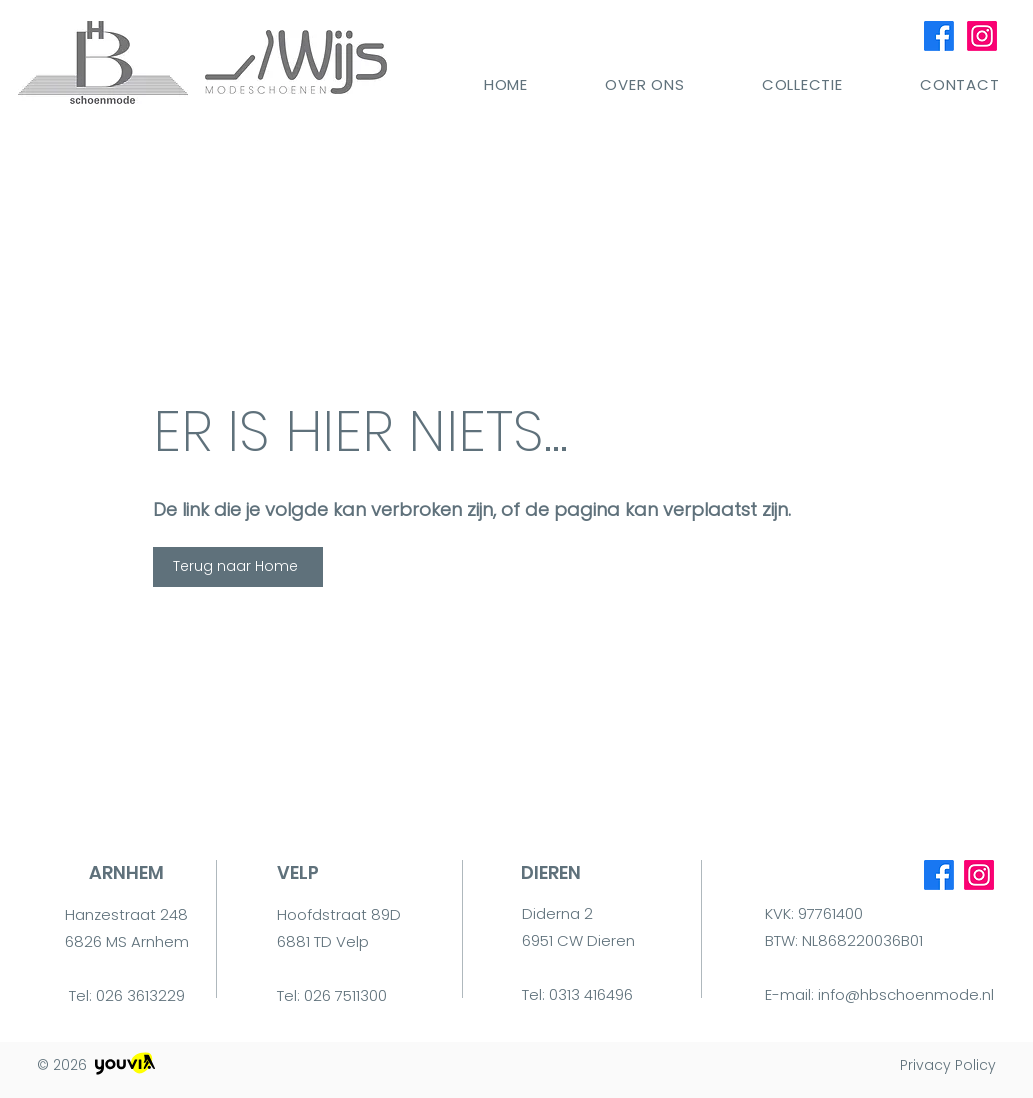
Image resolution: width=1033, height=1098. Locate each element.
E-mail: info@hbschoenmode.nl (879, 994)
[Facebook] (939, 36)
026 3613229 (140, 995)
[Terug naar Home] (238, 567)
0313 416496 (591, 994)
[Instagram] (982, 36)
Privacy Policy (948, 1065)
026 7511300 (345, 995)
